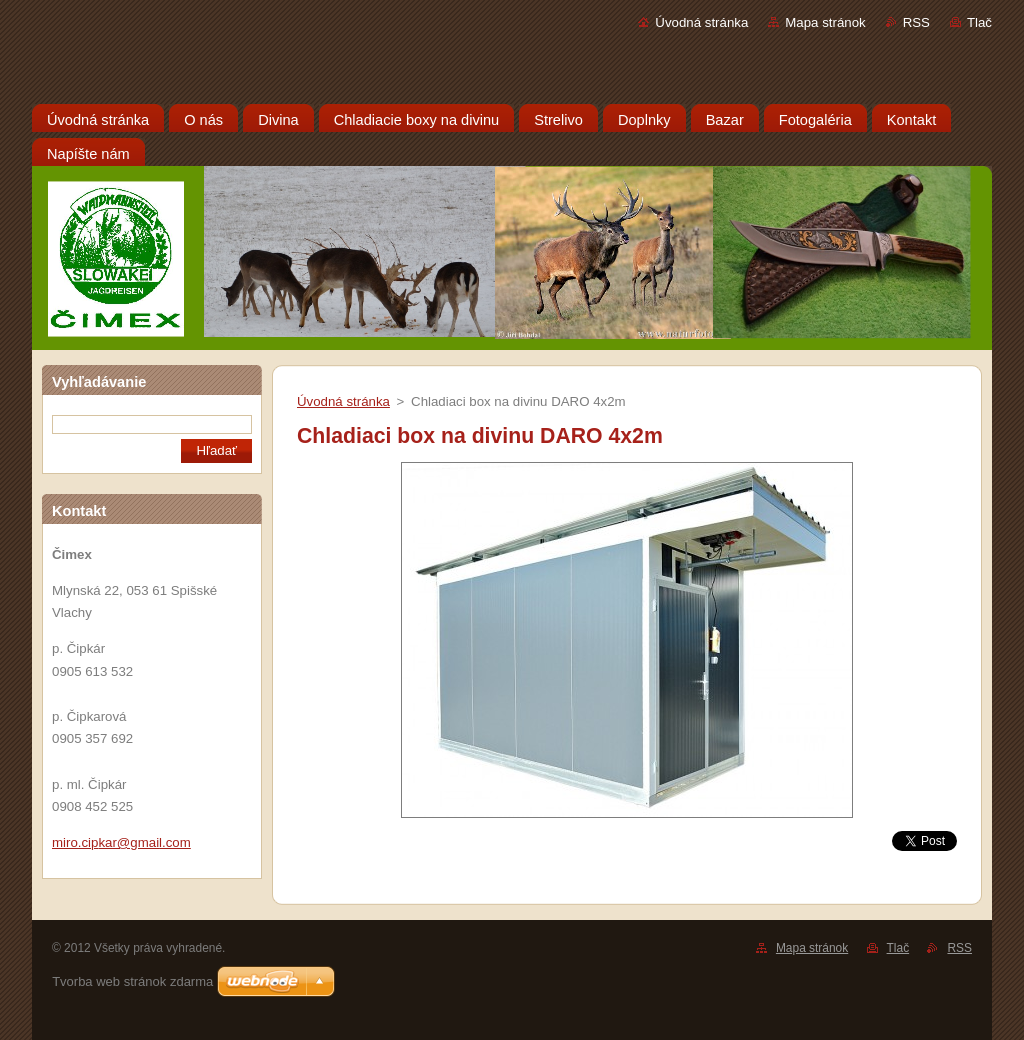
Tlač (979, 22)
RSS (916, 22)
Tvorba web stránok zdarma (132, 981)
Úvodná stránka (701, 22)
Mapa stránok (825, 22)
